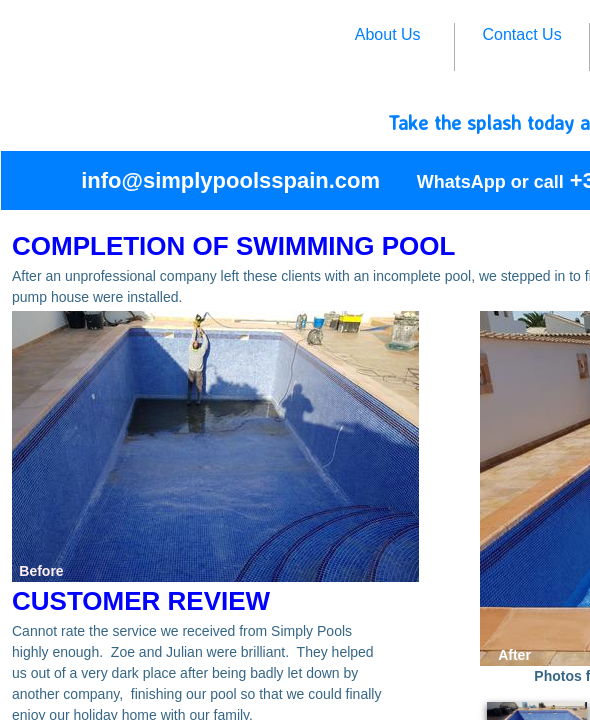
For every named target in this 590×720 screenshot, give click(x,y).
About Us (388, 34)
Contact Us (522, 34)
